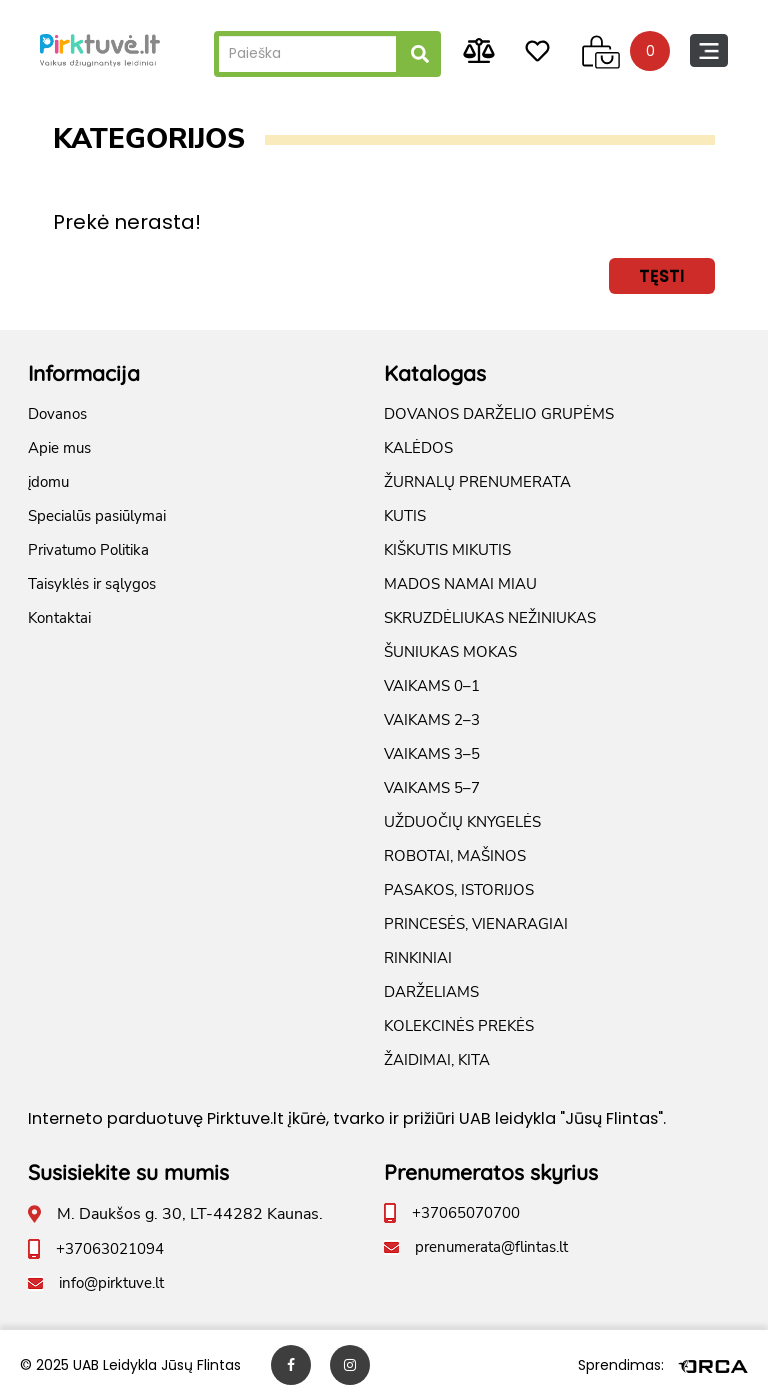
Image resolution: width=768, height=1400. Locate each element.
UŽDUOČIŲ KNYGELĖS (462, 822)
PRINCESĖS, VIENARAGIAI (476, 924)
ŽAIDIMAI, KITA (437, 1060)
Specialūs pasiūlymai (97, 516)
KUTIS (405, 516)
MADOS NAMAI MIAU (460, 584)
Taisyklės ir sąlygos (92, 584)
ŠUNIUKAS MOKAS (450, 652)
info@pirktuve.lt (111, 1283)
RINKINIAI (418, 958)
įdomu (48, 482)
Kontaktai (59, 618)
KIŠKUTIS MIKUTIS (447, 550)
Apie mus (59, 448)
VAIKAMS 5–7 (432, 788)
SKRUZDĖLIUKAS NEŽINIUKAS (490, 618)
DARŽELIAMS (431, 992)
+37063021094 (110, 1249)
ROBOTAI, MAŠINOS (455, 856)
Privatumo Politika (88, 550)
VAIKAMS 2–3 (432, 720)
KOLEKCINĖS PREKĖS (459, 1026)
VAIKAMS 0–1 (432, 686)
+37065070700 (466, 1213)
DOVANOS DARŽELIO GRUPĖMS (499, 414)
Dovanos (57, 414)
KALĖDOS (418, 448)
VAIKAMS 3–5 (432, 754)
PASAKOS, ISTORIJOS (459, 890)
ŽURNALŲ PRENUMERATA (477, 482)
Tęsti (662, 276)
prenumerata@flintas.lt (491, 1247)
